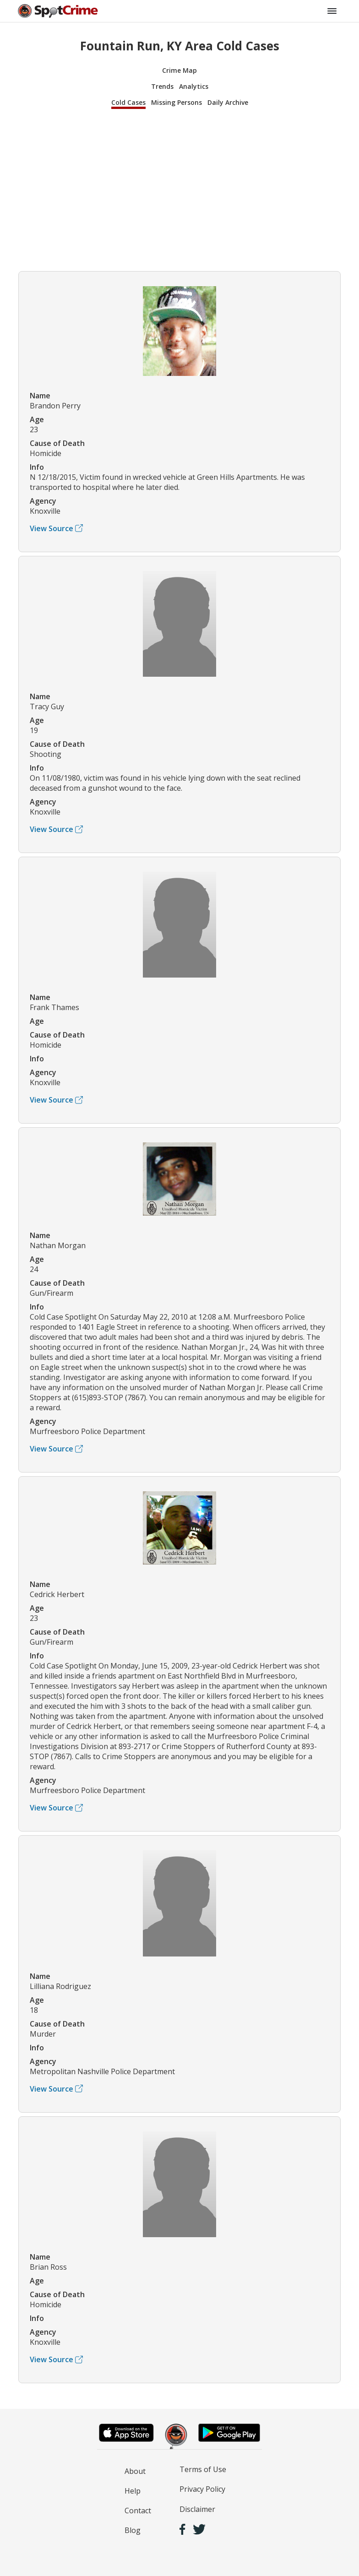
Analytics (193, 86)
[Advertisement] (179, 189)
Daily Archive (227, 102)
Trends (162, 86)
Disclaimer (197, 2509)
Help (133, 2491)
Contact (138, 2510)
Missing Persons (176, 102)
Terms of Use (203, 2469)
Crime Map (179, 70)
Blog (133, 2530)
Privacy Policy (202, 2489)
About (135, 2471)
